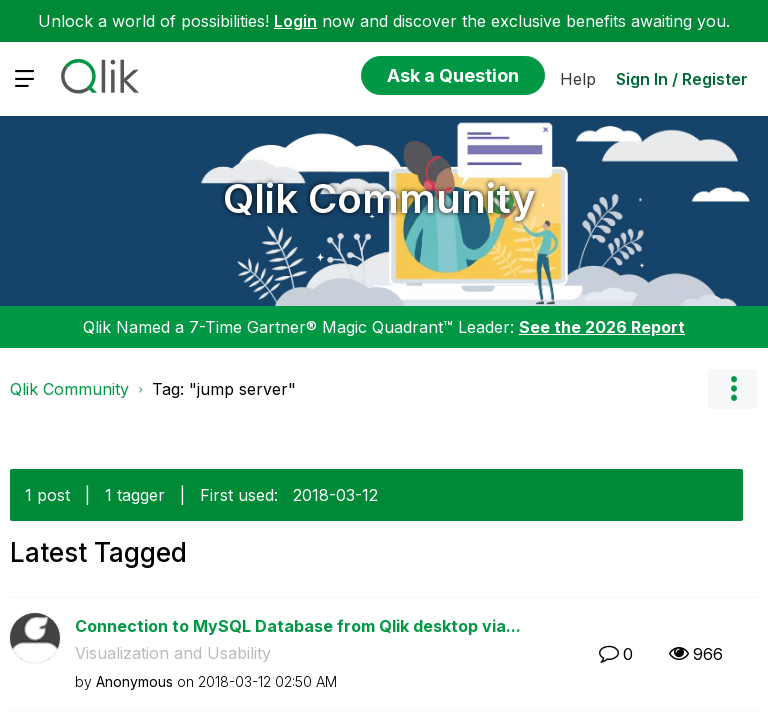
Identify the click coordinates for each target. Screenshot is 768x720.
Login (295, 21)
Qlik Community (379, 198)
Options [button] (733, 389)
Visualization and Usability (173, 653)
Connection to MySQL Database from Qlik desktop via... (298, 626)
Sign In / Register (682, 79)
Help (578, 79)
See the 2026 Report (602, 327)
